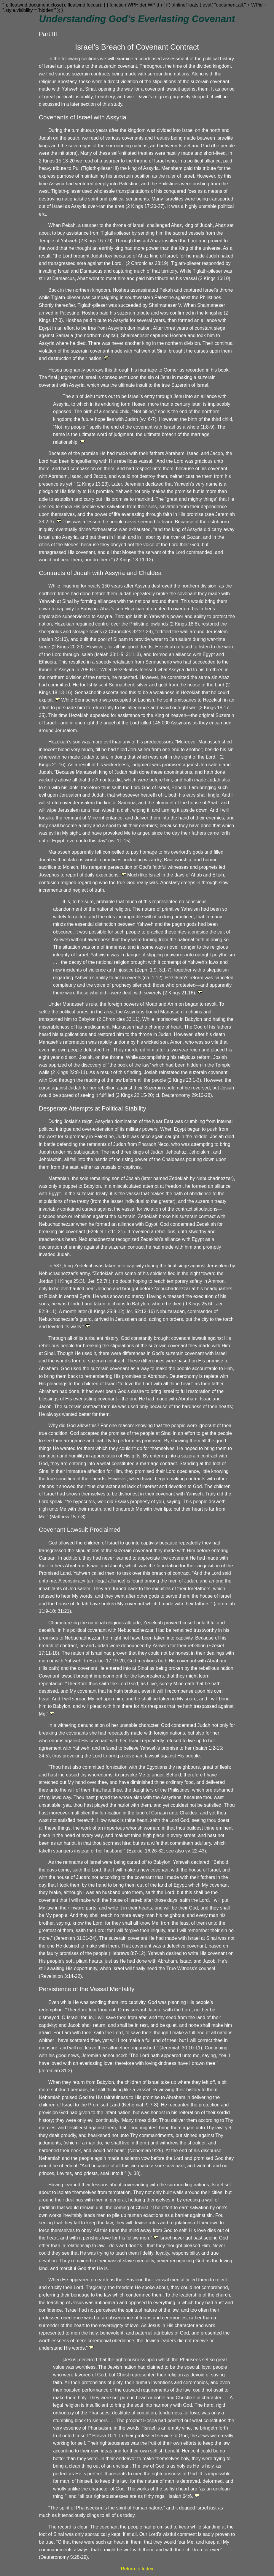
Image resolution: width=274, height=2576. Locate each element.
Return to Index (137, 2568)
